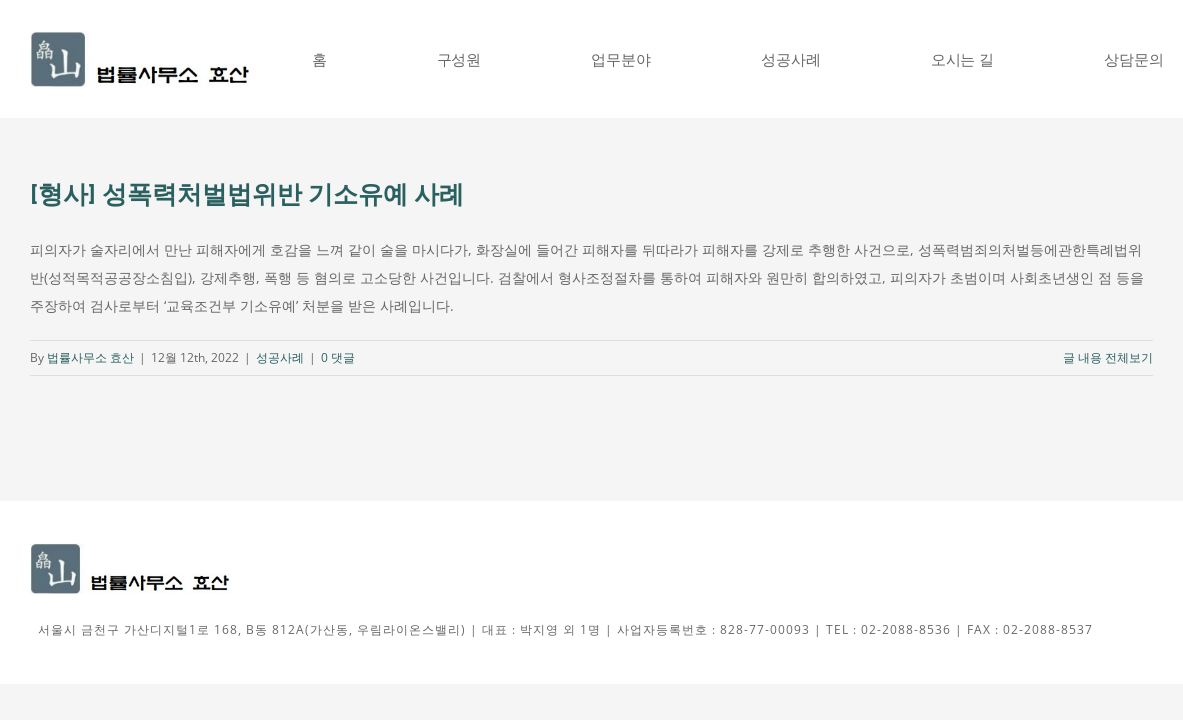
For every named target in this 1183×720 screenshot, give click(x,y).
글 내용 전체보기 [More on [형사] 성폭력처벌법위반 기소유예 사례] (1108, 357)
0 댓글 (338, 357)
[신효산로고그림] (140, 37)
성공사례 (280, 357)
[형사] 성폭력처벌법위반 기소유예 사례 (247, 194)
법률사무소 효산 (90, 357)
